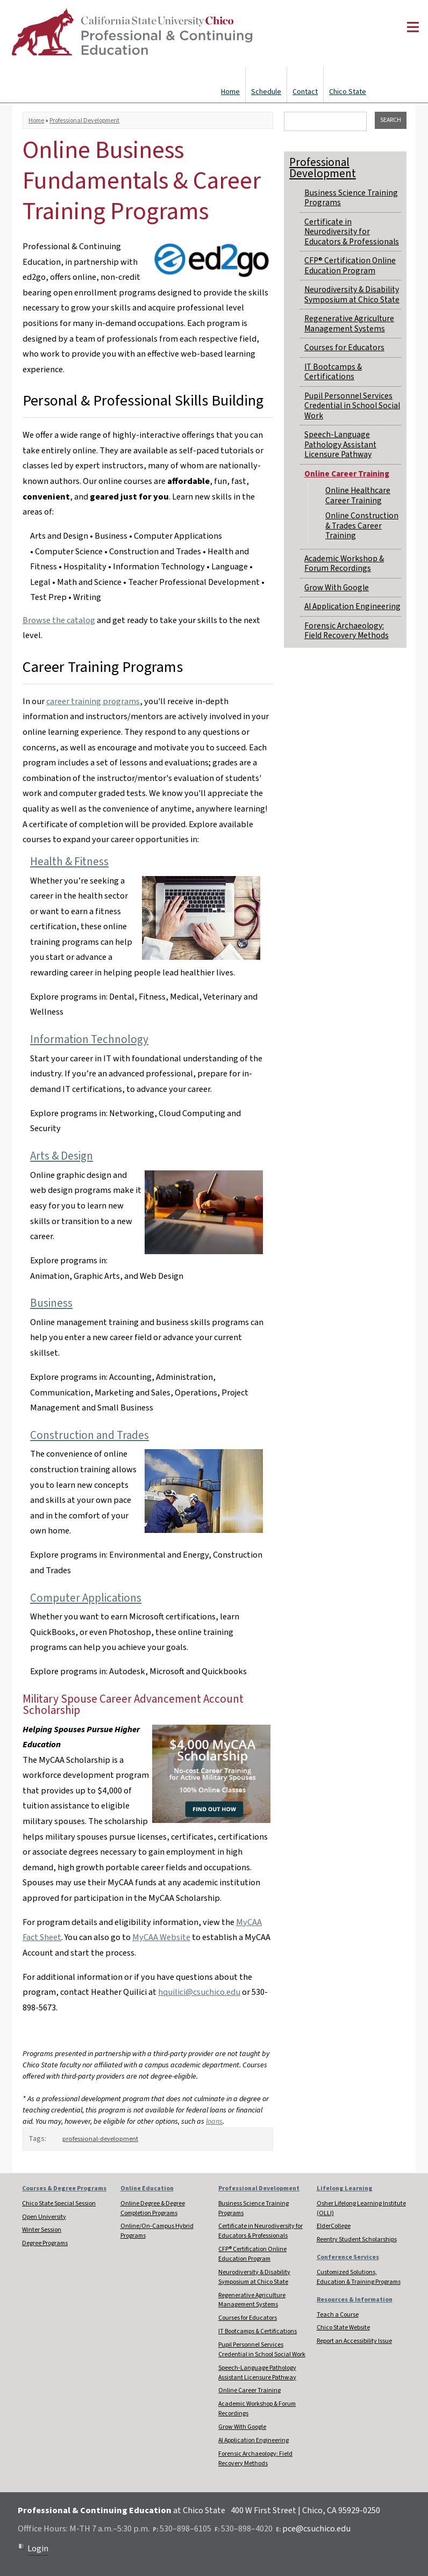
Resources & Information (355, 2299)
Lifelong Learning (345, 2188)
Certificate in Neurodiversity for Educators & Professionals (351, 232)
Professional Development (84, 120)
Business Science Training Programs (351, 197)
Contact (305, 91)
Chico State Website (343, 2327)
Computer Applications (85, 1598)
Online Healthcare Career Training (357, 495)
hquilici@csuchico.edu (199, 1992)
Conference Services (348, 2257)
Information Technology (89, 1039)
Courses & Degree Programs (64, 2188)
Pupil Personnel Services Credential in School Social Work (352, 406)
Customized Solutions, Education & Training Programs (359, 2277)
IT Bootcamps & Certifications (333, 371)
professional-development (100, 2139)
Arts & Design (61, 1156)
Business (51, 1303)
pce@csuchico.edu (316, 2528)
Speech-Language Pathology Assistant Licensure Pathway (340, 444)
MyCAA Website (161, 1937)
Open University (44, 2217)
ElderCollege (334, 2226)
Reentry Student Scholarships (357, 2239)
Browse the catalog (59, 620)
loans (214, 2121)
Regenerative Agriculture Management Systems (349, 323)
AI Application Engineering (352, 606)
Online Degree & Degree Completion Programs (152, 2208)
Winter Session (41, 2229)
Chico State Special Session (59, 2203)
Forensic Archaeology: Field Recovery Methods (346, 630)
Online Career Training (346, 474)
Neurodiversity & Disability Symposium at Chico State (352, 294)
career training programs (93, 701)
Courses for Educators (344, 347)
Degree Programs (45, 2243)
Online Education (147, 2188)
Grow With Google (336, 588)
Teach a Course (338, 2314)
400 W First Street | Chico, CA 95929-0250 (305, 2510)
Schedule (266, 91)
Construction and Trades (89, 1435)
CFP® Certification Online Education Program (350, 265)
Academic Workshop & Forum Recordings (344, 563)
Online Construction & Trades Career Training (361, 525)
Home (230, 91)
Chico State (347, 91)
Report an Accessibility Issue (354, 2341)
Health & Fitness (69, 861)
